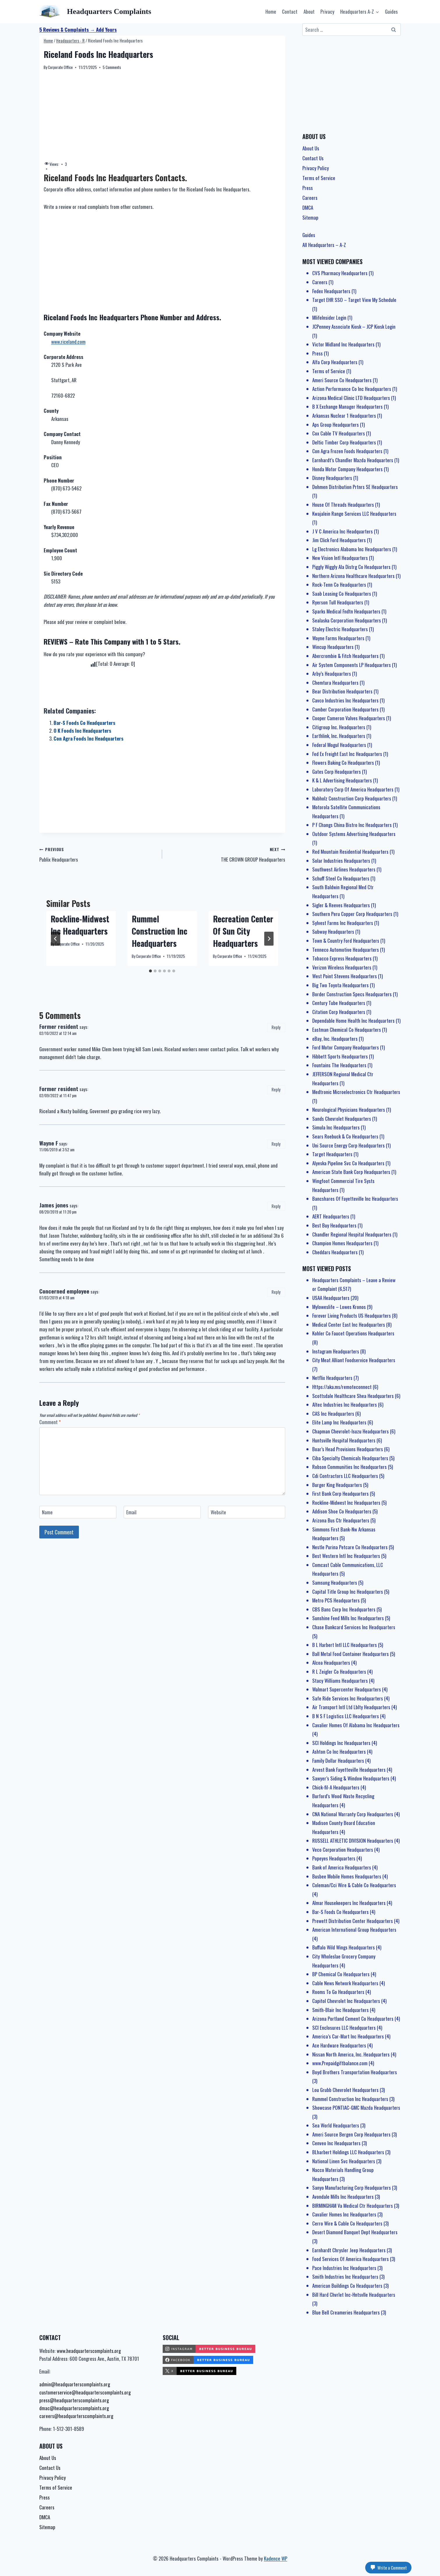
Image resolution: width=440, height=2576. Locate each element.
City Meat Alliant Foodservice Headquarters (353, 1360)
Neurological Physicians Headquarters (348, 1109)
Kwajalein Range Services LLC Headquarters (354, 513)
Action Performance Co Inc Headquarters (351, 388)
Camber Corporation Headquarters (345, 709)
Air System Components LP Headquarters (351, 664)
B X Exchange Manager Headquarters (347, 406)
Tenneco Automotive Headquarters (345, 949)
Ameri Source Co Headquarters (342, 380)
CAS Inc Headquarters (333, 1413)
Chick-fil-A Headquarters (335, 1787)
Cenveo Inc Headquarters (336, 2143)
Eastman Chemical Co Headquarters (346, 1029)
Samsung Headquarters (334, 1582)
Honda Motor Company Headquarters (347, 469)
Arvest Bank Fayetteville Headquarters (349, 1769)
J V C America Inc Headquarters (342, 531)
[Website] (246, 1512)
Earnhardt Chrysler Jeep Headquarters (349, 2250)
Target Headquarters (332, 1154)
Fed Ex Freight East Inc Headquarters (347, 753)
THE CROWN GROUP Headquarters (226, 854)
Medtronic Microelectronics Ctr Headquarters (356, 1091)
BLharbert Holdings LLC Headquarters (348, 2152)
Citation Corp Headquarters (338, 1011)
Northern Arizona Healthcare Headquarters (353, 575)
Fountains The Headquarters (339, 1065)
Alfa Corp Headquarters (334, 362)
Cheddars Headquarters (335, 1252)
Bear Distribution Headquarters (342, 691)
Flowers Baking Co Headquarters (343, 762)
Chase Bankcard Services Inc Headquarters (353, 1627)
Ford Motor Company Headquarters (345, 1047)
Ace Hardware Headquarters (339, 2045)
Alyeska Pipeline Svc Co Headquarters (348, 1163)
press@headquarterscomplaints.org (74, 2400)
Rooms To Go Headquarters (338, 1991)
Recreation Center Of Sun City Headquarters (243, 931)
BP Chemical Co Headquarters (341, 1974)
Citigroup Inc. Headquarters (338, 727)
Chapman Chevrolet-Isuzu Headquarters (350, 1431)
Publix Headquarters (98, 854)
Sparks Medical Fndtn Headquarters (346, 611)
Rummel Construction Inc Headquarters (159, 931)
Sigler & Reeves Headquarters (341, 905)
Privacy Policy (315, 168)
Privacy (327, 11)
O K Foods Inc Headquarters (82, 730)
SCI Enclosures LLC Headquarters (344, 2027)
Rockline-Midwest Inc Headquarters (80, 925)
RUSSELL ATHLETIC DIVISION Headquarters (352, 1840)
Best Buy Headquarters (334, 1225)
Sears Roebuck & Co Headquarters (345, 1136)
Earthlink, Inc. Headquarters (338, 735)
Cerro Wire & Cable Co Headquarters (347, 2223)
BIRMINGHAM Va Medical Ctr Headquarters (352, 2205)
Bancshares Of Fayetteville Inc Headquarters (355, 1198)
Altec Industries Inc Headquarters (344, 1404)
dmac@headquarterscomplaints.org (74, 2408)
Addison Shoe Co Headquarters (341, 1511)
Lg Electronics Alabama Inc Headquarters (351, 549)
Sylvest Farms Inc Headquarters (342, 922)
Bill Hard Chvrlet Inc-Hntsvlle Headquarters (353, 2294)
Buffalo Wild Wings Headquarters (343, 1947)
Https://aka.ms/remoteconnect (342, 1386)
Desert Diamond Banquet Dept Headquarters (355, 2232)
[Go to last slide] (55, 939)
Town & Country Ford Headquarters (345, 940)
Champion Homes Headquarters (342, 1243)
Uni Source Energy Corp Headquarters (348, 1145)
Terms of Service (318, 178)
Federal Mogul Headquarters (339, 744)
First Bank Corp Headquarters (340, 1493)
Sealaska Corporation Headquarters (346, 620)
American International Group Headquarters (354, 1929)
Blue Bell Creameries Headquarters (346, 2312)
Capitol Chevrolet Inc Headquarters (346, 2000)
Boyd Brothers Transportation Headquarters (354, 2072)
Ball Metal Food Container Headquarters (350, 1653)
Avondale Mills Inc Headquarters (343, 2196)
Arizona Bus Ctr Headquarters (340, 1520)
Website (218, 1512)
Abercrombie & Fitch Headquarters (345, 655)
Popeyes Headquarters (333, 1858)
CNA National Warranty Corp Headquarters (352, 1814)
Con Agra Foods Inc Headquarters (88, 738)
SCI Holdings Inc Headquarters (341, 1742)
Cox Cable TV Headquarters (338, 433)
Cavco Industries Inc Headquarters (345, 700)
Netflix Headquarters (332, 1377)
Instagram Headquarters (335, 1351)
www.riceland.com (68, 341)
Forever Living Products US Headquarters (351, 1315)
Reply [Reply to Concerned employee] (276, 1292)
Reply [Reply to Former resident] (276, 1027)
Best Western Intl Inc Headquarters (346, 1555)
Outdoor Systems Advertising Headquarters (353, 833)
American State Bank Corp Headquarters (351, 1171)
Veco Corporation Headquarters (342, 1849)
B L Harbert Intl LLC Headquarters (344, 1644)
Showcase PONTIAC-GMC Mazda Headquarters (356, 2107)
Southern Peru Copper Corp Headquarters (352, 913)
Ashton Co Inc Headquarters (339, 1751)
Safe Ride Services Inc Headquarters (347, 1698)
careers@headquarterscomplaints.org (76, 2416)
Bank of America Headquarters (341, 1867)
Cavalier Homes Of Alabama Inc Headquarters (356, 1725)
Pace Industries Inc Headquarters (344, 2267)
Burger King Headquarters (337, 1484)
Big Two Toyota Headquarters (340, 985)
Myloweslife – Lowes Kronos (339, 1306)
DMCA (307, 207)
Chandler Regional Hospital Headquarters (351, 1234)
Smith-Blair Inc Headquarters (340, 2009)
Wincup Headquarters (333, 646)
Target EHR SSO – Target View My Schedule (354, 299)
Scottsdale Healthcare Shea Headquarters (353, 1395)
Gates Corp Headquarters (336, 771)
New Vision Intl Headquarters (340, 557)
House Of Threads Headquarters (343, 504)
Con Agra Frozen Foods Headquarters (347, 451)
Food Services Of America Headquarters (350, 2258)
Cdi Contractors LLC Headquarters (345, 1475)
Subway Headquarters (333, 931)
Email (131, 1512)
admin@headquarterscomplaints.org (74, 2384)
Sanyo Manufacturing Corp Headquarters (351, 2187)
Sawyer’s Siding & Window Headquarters (350, 1778)
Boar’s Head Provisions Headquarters (347, 1449)
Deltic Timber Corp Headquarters (344, 442)
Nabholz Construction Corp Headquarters (351, 798)
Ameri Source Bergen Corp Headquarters (351, 2134)
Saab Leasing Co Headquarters (341, 593)
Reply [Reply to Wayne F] (276, 1144)
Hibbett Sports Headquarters (340, 1056)
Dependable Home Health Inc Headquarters (353, 1020)
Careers (309, 197)
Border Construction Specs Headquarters (352, 994)
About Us (310, 148)
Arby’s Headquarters (331, 673)
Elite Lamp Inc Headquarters (339, 1422)
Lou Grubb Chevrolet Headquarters (345, 2089)
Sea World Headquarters (335, 2125)
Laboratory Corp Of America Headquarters (352, 789)
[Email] (162, 1512)
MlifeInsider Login (329, 317)
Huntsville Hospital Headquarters (343, 1440)
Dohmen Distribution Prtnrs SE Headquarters (355, 486)
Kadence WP (275, 2558)
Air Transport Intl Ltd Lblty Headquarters (351, 1707)
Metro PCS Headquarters (336, 1600)
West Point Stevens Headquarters (344, 976)
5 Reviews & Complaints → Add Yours (78, 29)
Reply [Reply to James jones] (276, 1206)
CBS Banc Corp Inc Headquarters (343, 1609)
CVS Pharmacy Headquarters (340, 273)
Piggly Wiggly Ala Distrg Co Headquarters (351, 566)
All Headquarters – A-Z (324, 244)
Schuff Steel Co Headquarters (340, 878)
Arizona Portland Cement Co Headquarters (352, 2018)
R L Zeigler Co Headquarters (339, 1671)
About (309, 11)
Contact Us (313, 158)
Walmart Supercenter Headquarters (346, 1689)
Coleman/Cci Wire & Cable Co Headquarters (354, 1885)
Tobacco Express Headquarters (342, 958)
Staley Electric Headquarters (340, 629)
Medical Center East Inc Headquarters (348, 1324)
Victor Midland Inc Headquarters (343, 344)
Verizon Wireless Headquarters (341, 967)
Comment (50, 1422)
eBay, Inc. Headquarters (335, 1038)
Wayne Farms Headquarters (338, 638)
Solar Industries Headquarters (341, 860)
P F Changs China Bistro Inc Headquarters (352, 824)
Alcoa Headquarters (331, 1662)
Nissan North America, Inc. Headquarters (351, 2054)
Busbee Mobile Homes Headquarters (346, 1876)
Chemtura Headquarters (335, 682)
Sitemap (310, 217)
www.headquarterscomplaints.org (89, 2350)
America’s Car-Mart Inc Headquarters (348, 2036)
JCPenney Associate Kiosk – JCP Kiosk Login (353, 326)
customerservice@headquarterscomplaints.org (85, 2392)
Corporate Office (60, 67)
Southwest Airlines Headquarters (343, 869)
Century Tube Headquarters (338, 1002)
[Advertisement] (162, 116)
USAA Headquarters (330, 1297)
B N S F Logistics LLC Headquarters (345, 1716)
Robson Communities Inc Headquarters (349, 1466)
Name (47, 1512)
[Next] (269, 939)
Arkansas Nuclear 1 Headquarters (344, 415)
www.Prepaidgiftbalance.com (340, 2063)
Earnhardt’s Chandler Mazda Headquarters (352, 460)
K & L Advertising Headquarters (342, 780)
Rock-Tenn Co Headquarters (339, 584)
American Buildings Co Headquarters (347, 2285)
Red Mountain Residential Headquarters (350, 851)
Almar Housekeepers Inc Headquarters (349, 1902)
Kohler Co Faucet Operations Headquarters (353, 1333)
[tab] (150, 970)
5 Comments (112, 67)
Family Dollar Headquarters (338, 1760)
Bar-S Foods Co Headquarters (84, 722)
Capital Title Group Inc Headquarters (347, 1591)
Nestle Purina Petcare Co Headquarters (350, 1547)
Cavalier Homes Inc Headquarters (344, 2214)
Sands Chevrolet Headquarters (341, 1118)
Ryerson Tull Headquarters (337, 602)
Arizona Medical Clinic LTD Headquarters (351, 397)
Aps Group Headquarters (335, 424)
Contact (289, 11)
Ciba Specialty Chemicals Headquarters (350, 1458)
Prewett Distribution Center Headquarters (352, 1920)
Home (270, 11)
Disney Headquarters (332, 477)
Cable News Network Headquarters (345, 1983)
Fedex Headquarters (331, 291)
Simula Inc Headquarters (336, 1127)
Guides (391, 11)
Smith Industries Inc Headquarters (345, 2276)
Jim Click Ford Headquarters (339, 540)
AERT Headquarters (330, 1216)
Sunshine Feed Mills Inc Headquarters (348, 1618)
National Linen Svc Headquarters (343, 2161)
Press (307, 187)
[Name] (77, 1512)
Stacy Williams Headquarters (340, 1680)
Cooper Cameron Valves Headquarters (348, 718)
